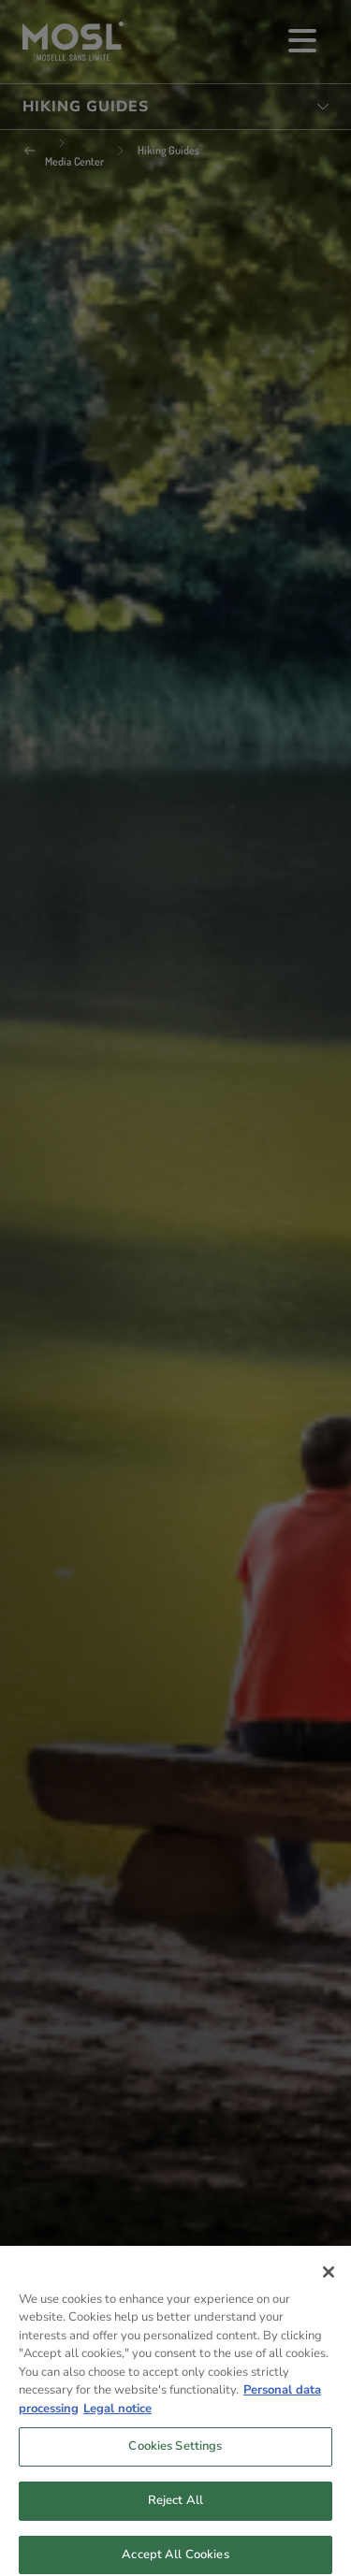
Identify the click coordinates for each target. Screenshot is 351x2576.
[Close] (328, 2283)
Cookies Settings (175, 2457)
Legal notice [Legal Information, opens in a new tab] (117, 2419)
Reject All (175, 2511)
